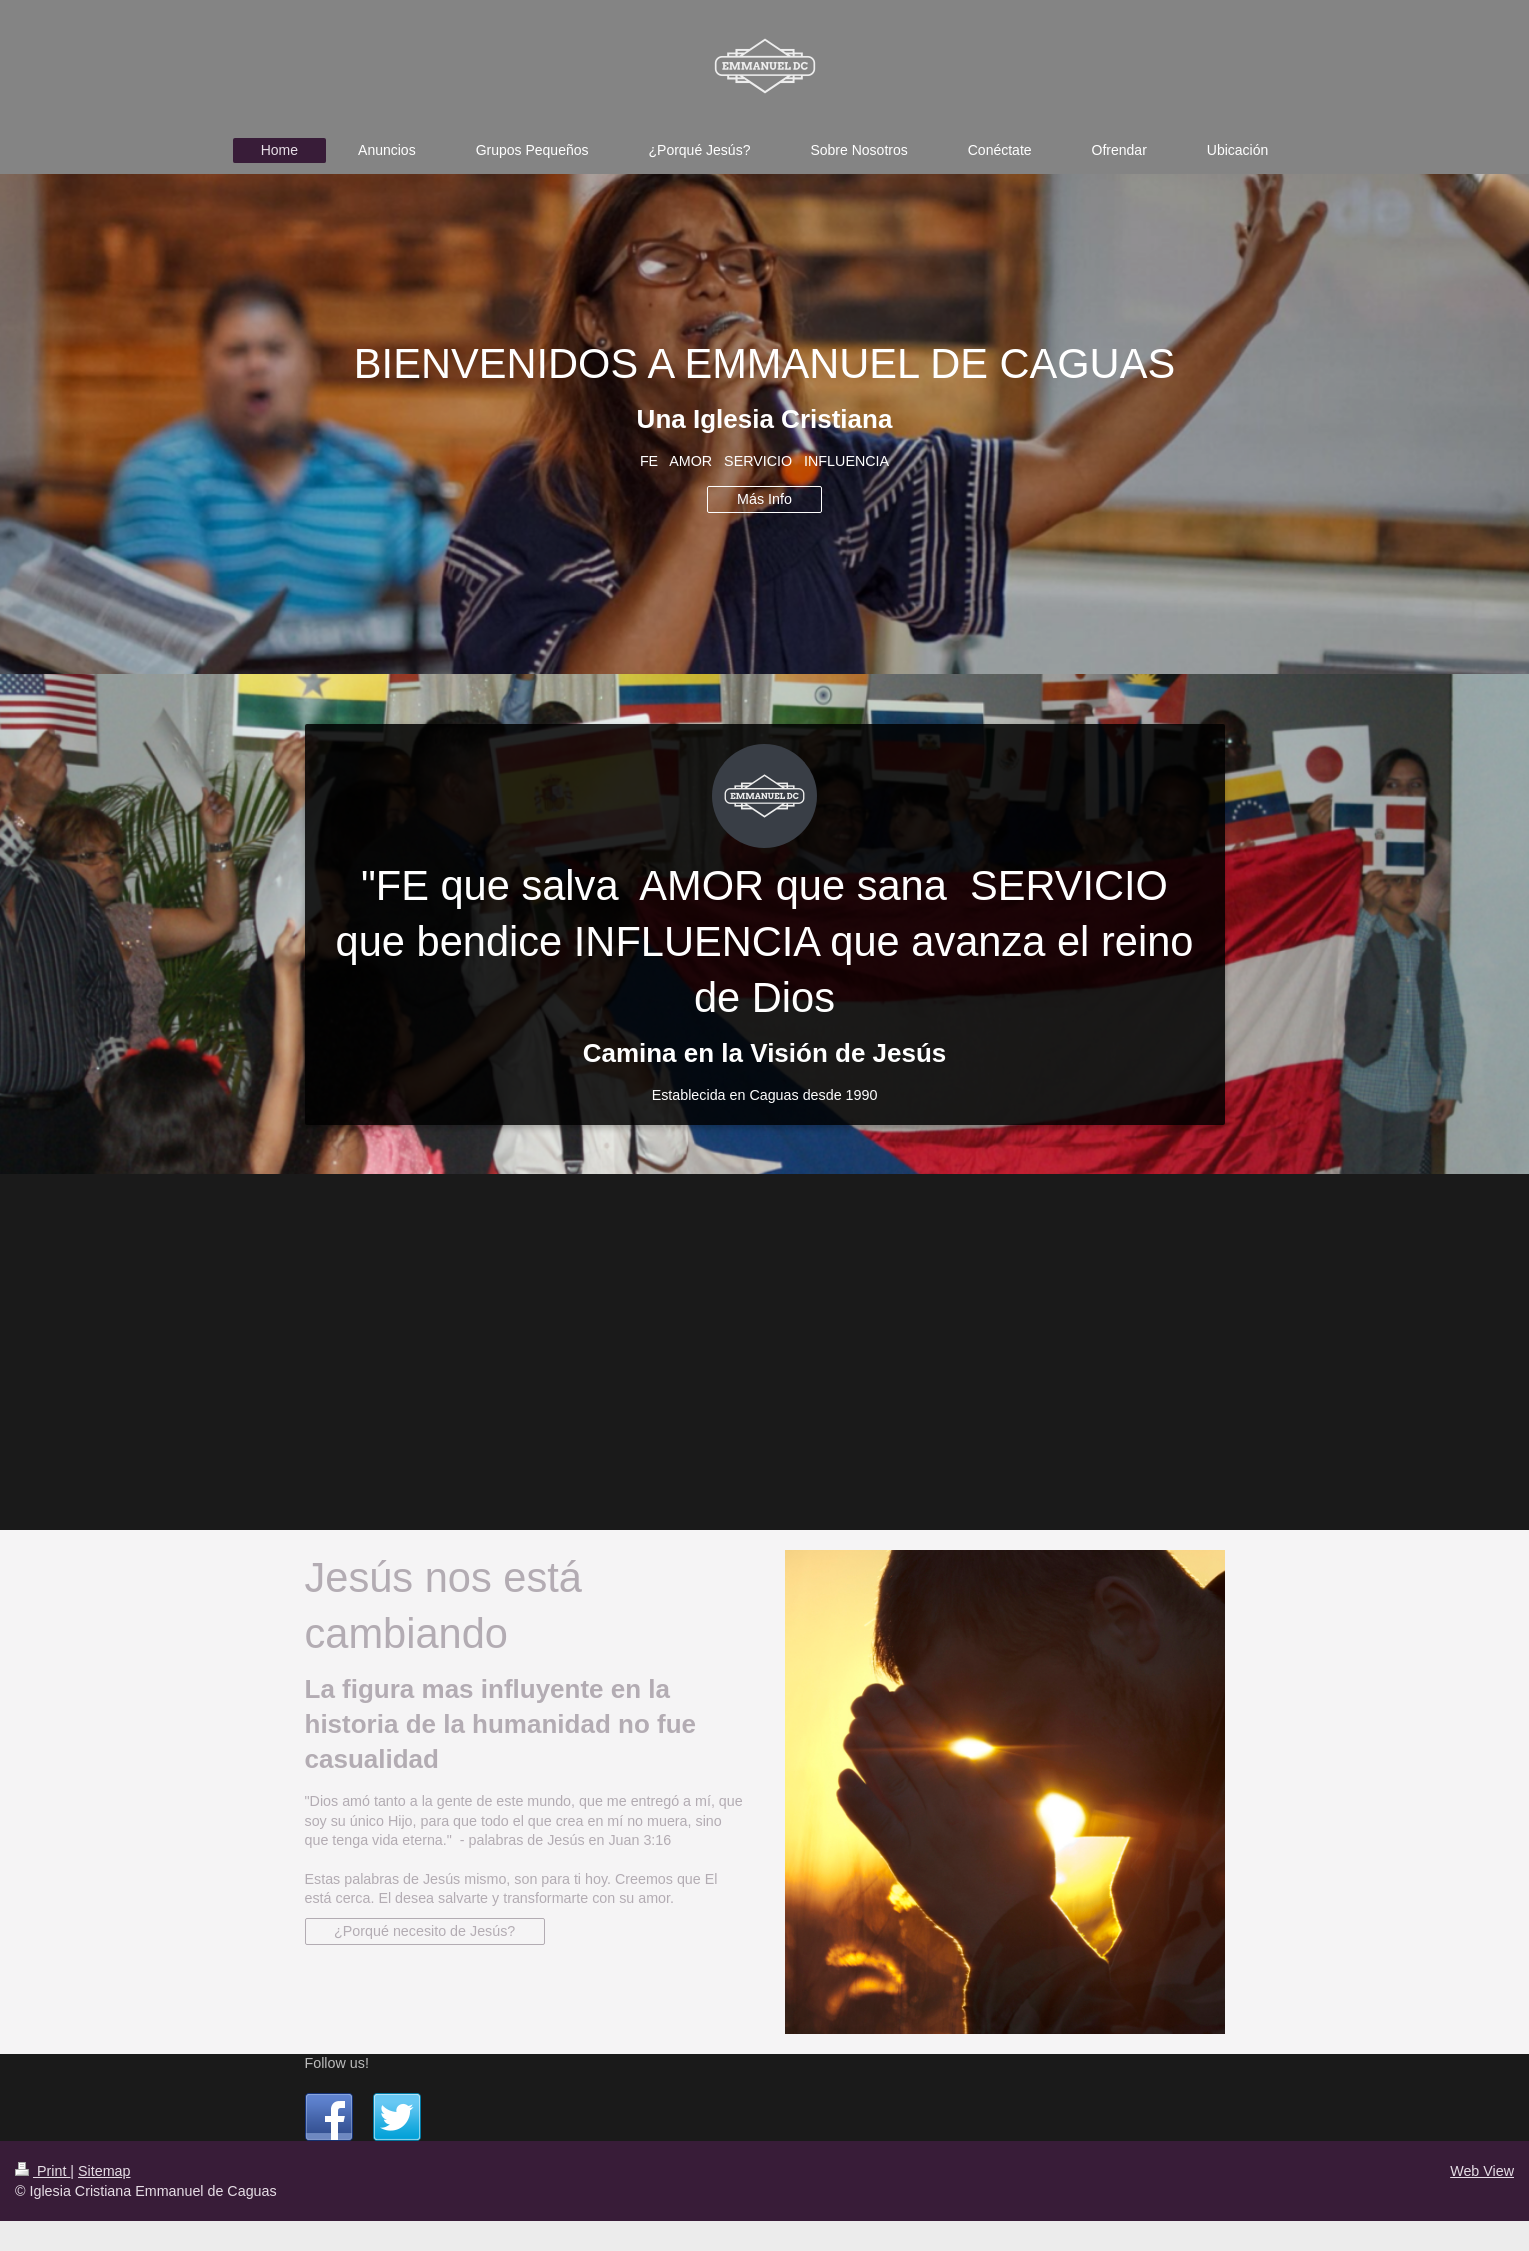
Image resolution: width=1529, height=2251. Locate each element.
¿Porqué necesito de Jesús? (424, 1931)
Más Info (764, 499)
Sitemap (104, 2171)
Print (42, 2171)
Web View (1482, 2171)
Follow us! (337, 2063)
